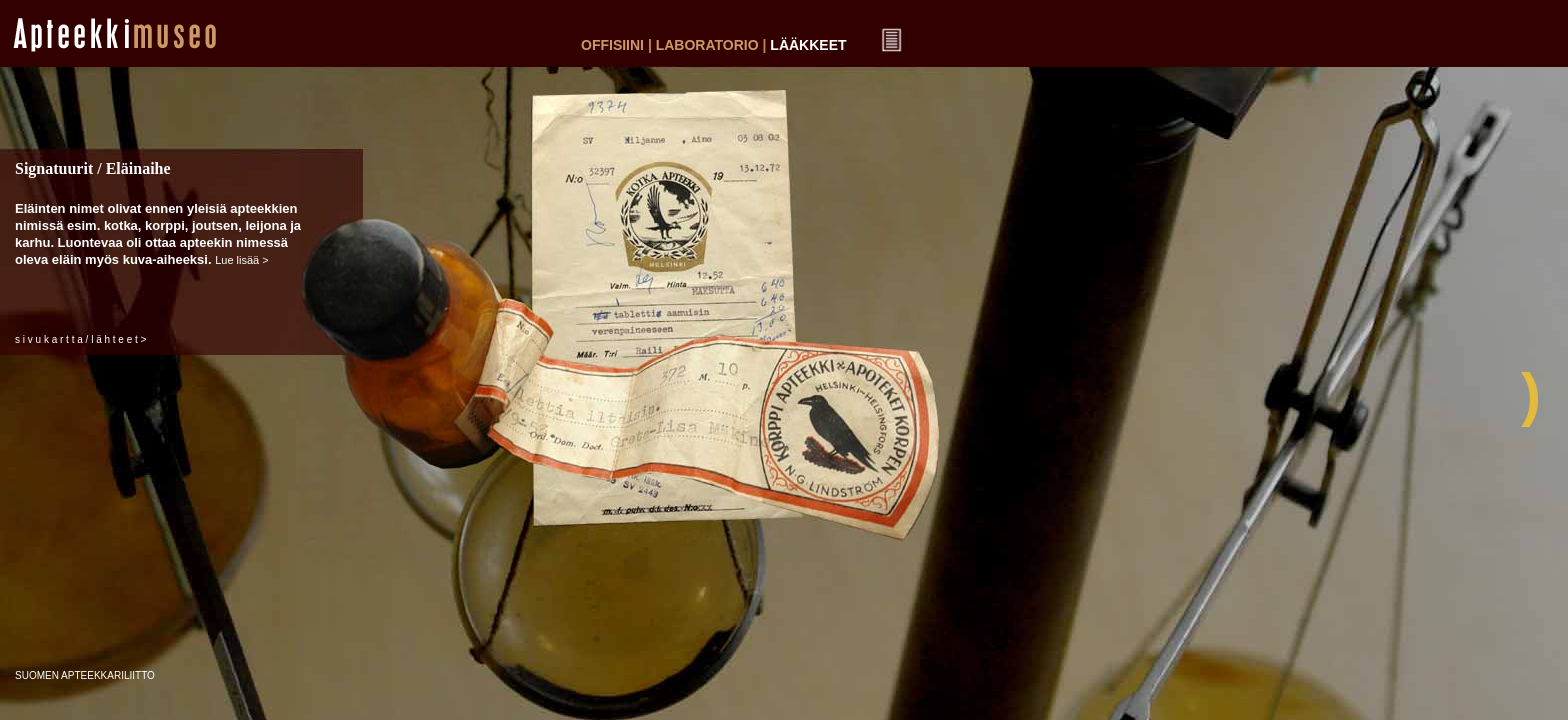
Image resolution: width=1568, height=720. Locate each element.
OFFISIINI (612, 45)
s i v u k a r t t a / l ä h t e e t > (80, 339)
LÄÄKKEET (808, 45)
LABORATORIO (707, 45)
